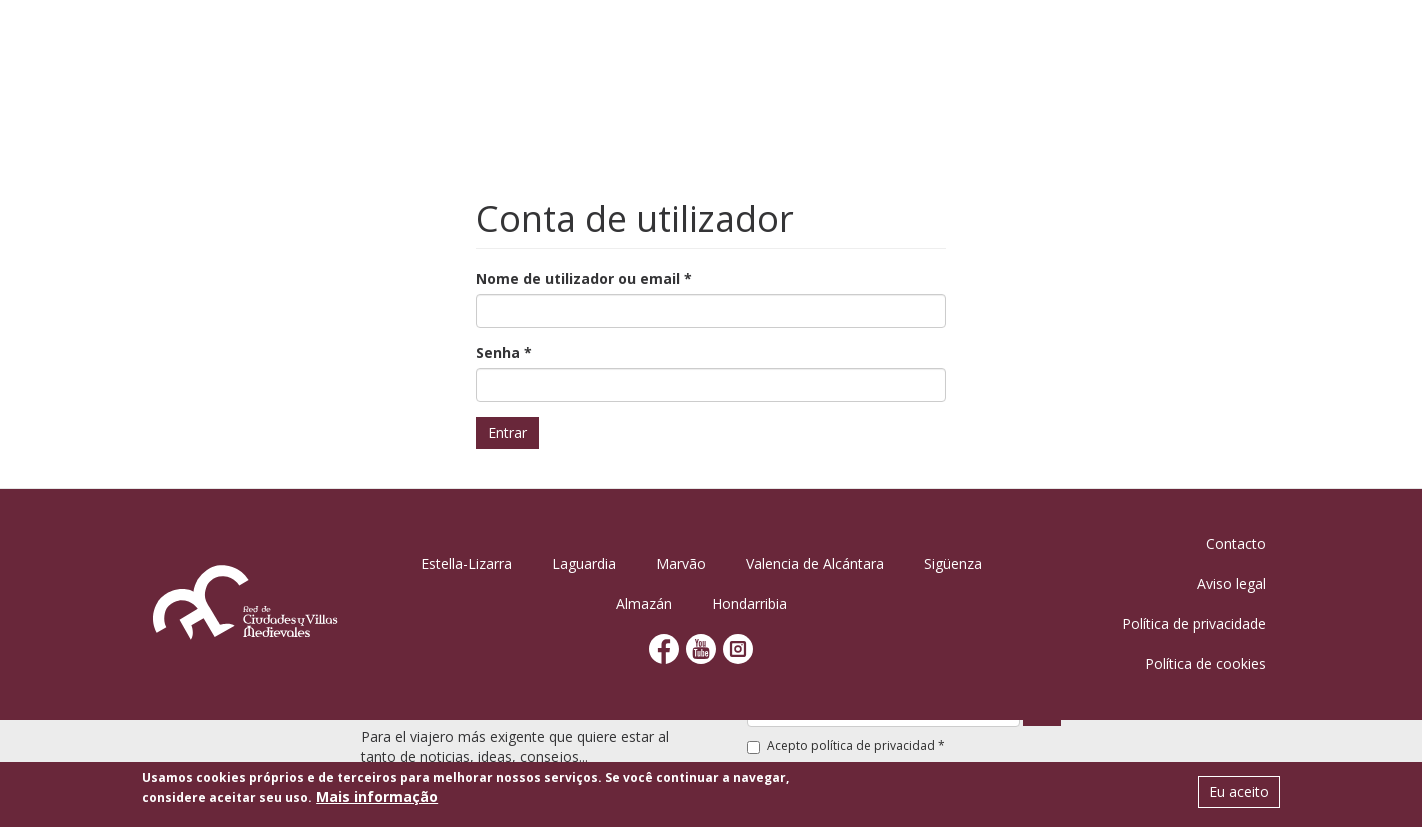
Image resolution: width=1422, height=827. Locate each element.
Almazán (644, 603)
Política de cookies (1205, 663)
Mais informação (377, 798)
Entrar (507, 432)
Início (527, 45)
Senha (504, 352)
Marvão (681, 563)
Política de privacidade (1194, 623)
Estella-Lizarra (466, 563)
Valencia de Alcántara (815, 563)
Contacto (1236, 543)
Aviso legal (1231, 583)
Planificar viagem (1026, 45)
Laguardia (584, 563)
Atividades (888, 45)
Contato (1246, 45)
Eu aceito (1239, 793)
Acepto (846, 745)
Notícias (1155, 45)
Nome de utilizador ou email (584, 278)
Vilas (720, 45)
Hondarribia (749, 603)
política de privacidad (873, 745)
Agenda (792, 45)
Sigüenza (953, 563)
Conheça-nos (625, 45)
